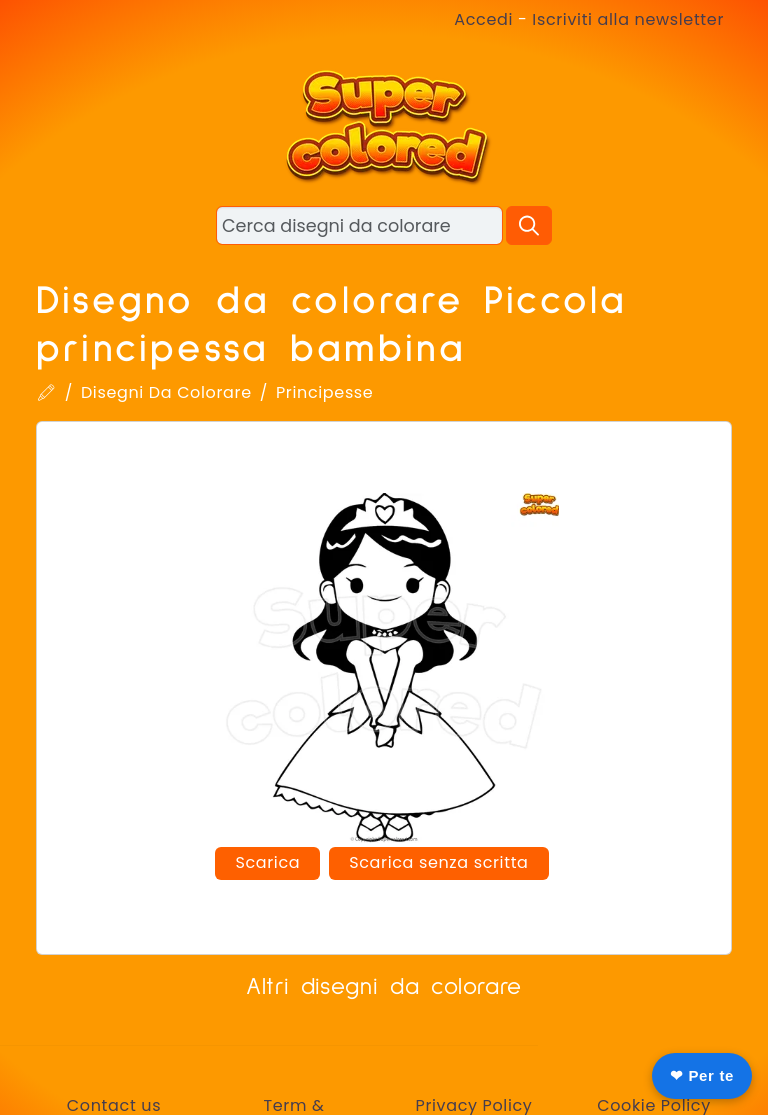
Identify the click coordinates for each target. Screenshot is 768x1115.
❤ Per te (702, 1075)
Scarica (267, 862)
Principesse (324, 392)
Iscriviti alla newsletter (628, 19)
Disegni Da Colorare (166, 392)
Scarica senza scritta (438, 862)
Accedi (483, 19)
